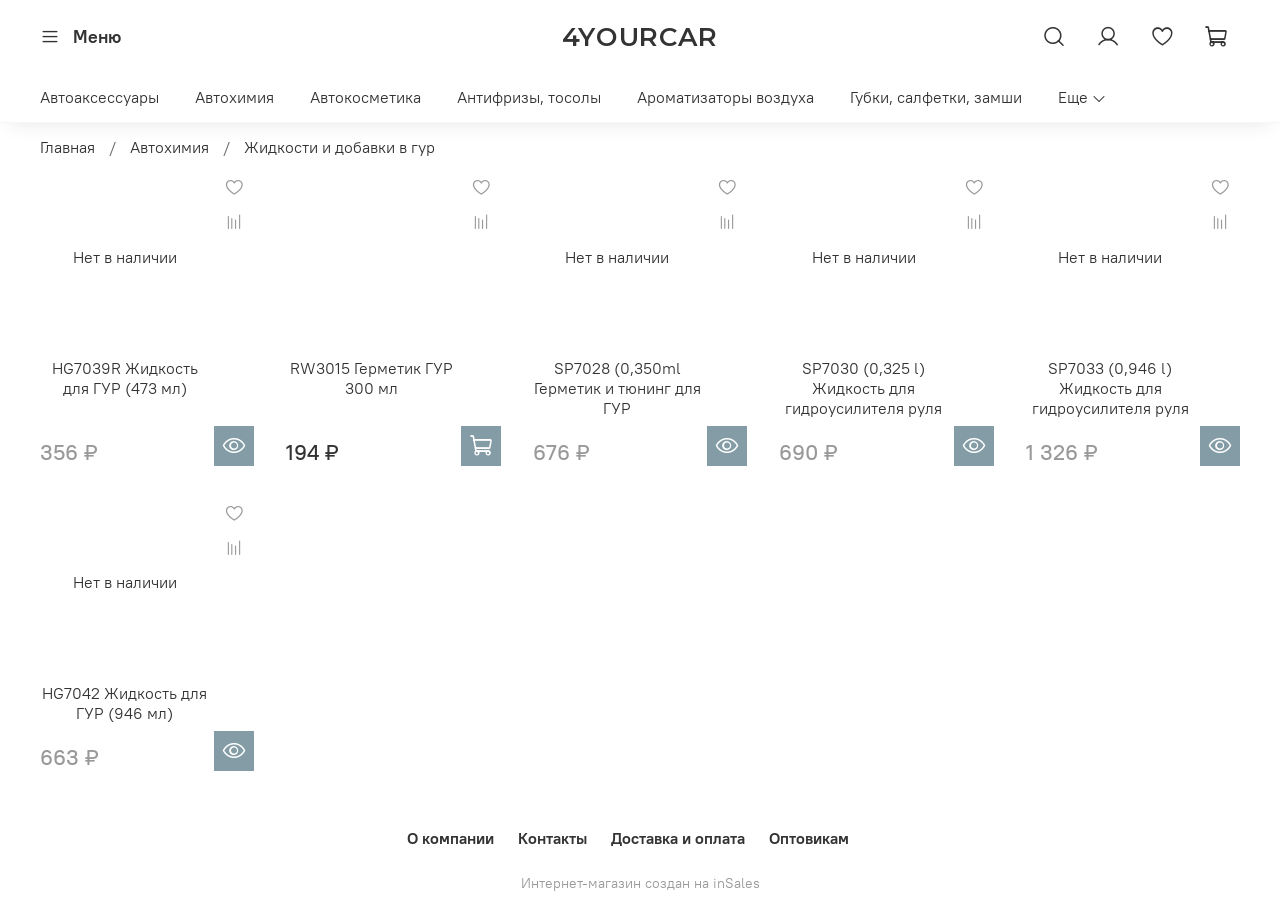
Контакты (552, 838)
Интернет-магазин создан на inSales (640, 883)
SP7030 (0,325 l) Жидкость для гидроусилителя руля (863, 388)
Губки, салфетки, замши (936, 97)
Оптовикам (809, 838)
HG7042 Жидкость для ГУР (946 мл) (124, 703)
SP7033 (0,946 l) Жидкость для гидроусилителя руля (1110, 388)
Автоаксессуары (99, 97)
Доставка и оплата (678, 838)
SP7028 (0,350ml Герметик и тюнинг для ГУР (617, 388)
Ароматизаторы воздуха (725, 97)
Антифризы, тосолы (529, 97)
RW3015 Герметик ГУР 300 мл (371, 378)
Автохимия (234, 97)
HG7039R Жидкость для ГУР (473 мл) (125, 378)
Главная (67, 147)
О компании (450, 838)
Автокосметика (365, 97)
